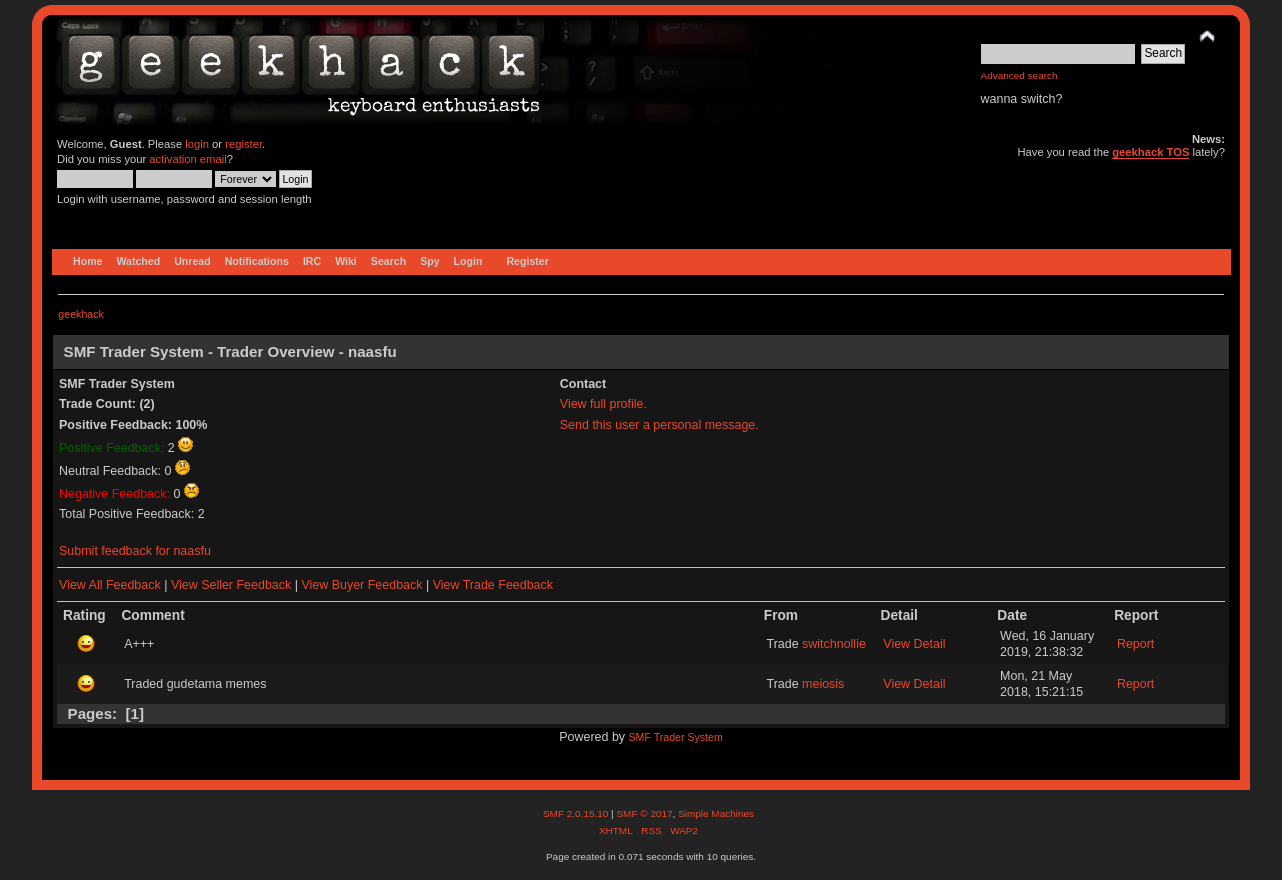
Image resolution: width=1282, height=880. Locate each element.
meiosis (823, 684)
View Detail (914, 644)
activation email (187, 159)
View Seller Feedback (231, 585)
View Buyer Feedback (361, 585)
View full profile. (603, 404)
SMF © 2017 (644, 813)
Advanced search (1019, 75)
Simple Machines (716, 813)
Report (1135, 644)
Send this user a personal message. (659, 425)
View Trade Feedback (493, 585)
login (197, 144)
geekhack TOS (1150, 152)
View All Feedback (110, 585)
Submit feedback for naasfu (135, 551)
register (243, 144)
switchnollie (834, 644)
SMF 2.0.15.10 (577, 813)
